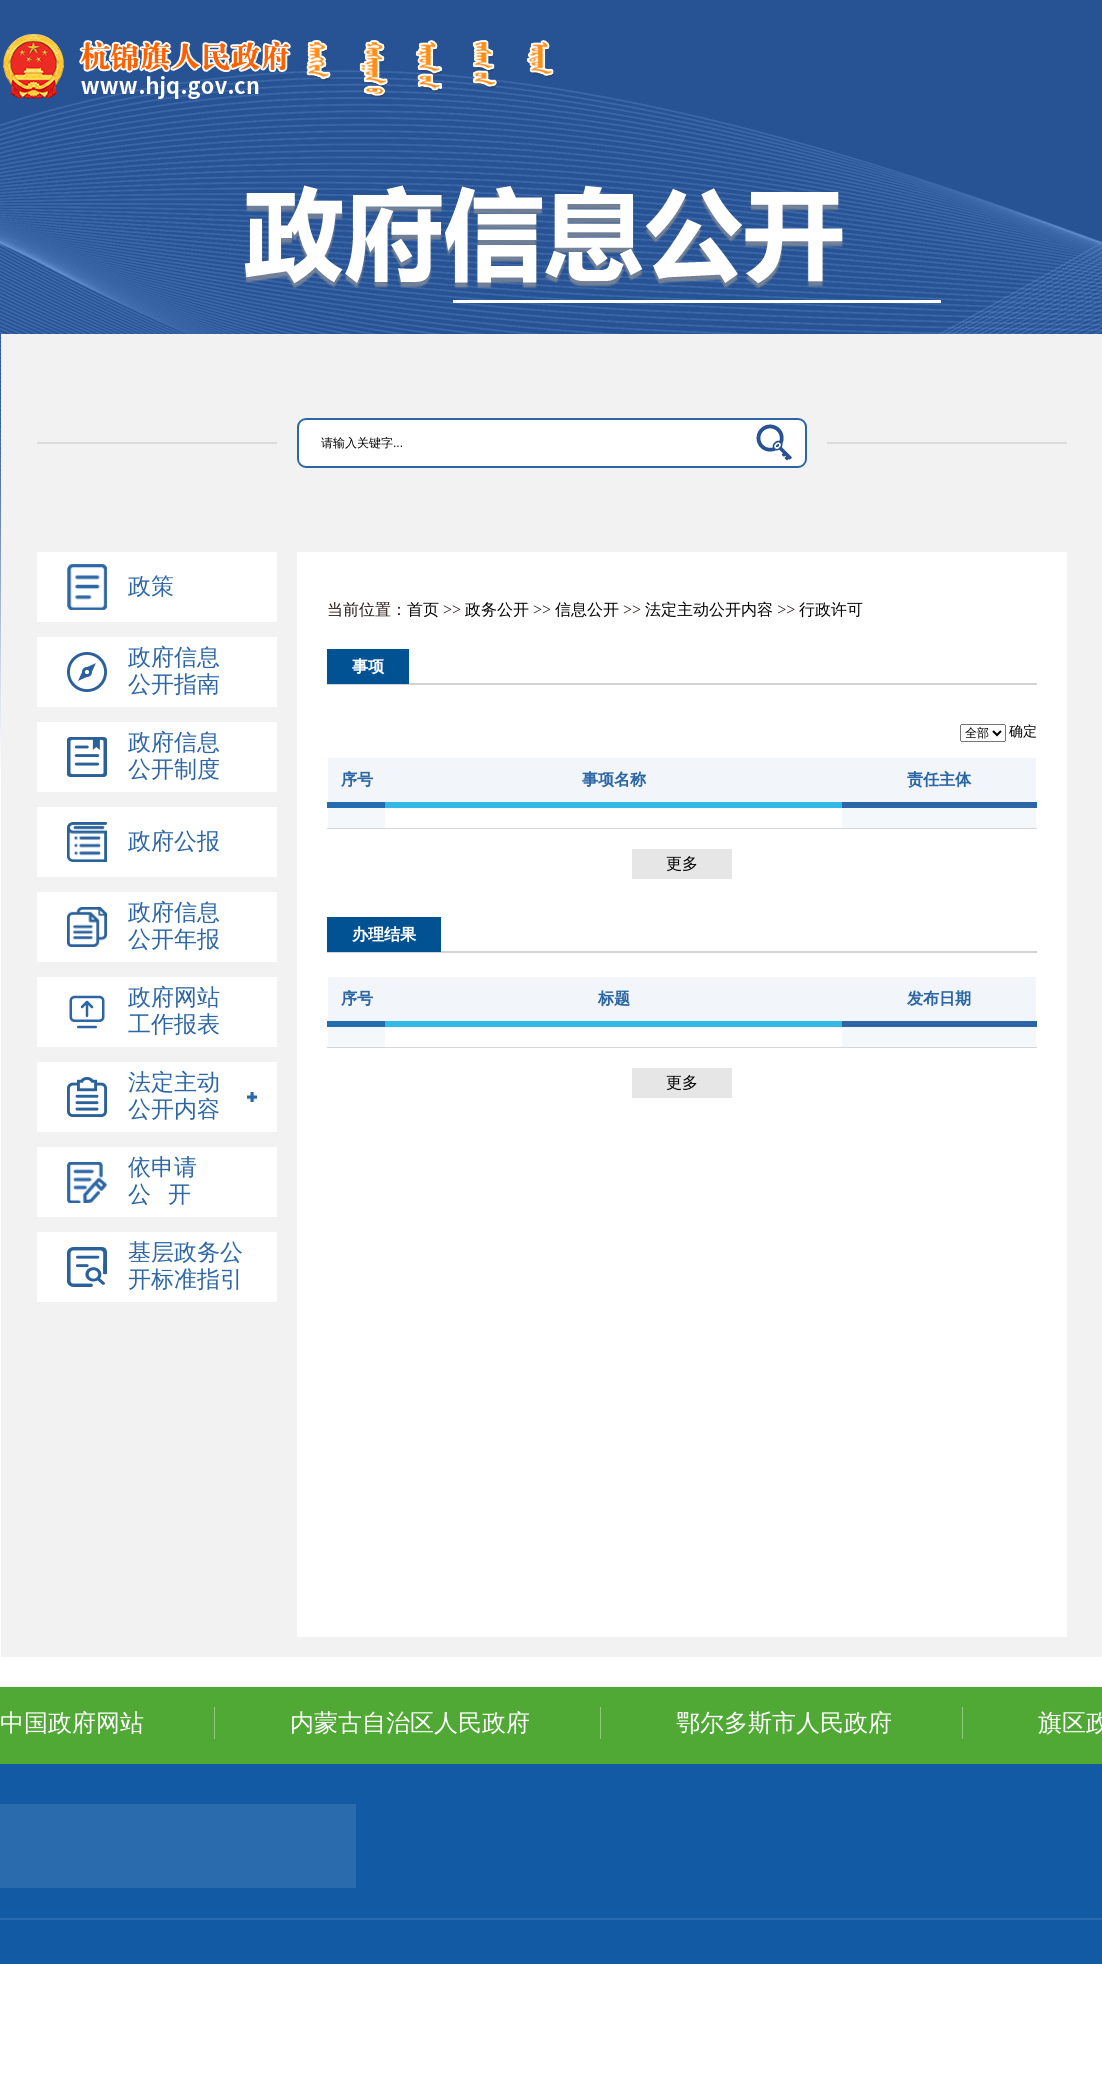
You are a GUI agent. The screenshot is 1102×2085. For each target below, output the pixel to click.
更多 (682, 863)
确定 (1023, 731)
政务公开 (497, 609)
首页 (423, 609)
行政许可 (831, 609)
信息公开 (587, 609)
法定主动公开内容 (709, 609)
